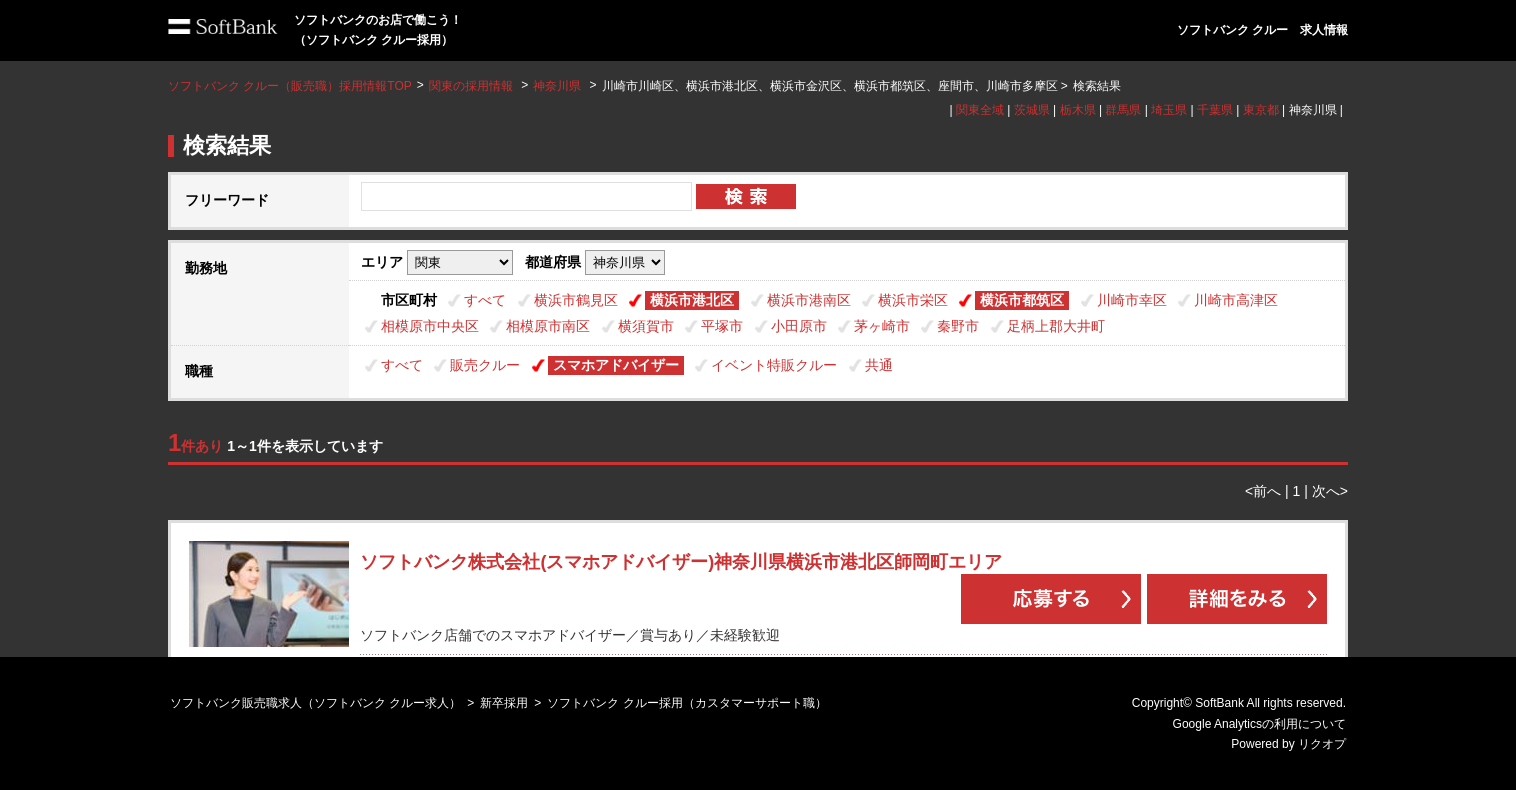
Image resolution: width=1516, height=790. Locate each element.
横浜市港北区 (692, 300)
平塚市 (722, 326)
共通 (879, 365)
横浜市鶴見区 (576, 300)
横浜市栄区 (913, 300)
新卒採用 (504, 703)
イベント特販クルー (774, 365)
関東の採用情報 (472, 86)
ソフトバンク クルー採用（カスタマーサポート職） (686, 703)
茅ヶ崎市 (882, 326)
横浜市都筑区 (1022, 300)
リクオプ (1322, 744)
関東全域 (980, 110)
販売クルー (485, 365)
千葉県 (1215, 110)
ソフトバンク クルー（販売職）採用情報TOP (290, 86)
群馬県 (1123, 110)
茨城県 (1032, 110)
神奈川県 (557, 86)
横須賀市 (646, 326)
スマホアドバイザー (616, 365)
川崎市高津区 (1236, 300)
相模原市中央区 (430, 326)
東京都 (1261, 110)
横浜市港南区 (809, 300)
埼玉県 (1169, 110)
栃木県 (1078, 110)
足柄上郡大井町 (1056, 326)
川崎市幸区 (1132, 300)
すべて (485, 300)
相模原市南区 (548, 326)
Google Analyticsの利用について (1259, 724)
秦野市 (958, 326)
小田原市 (799, 326)
